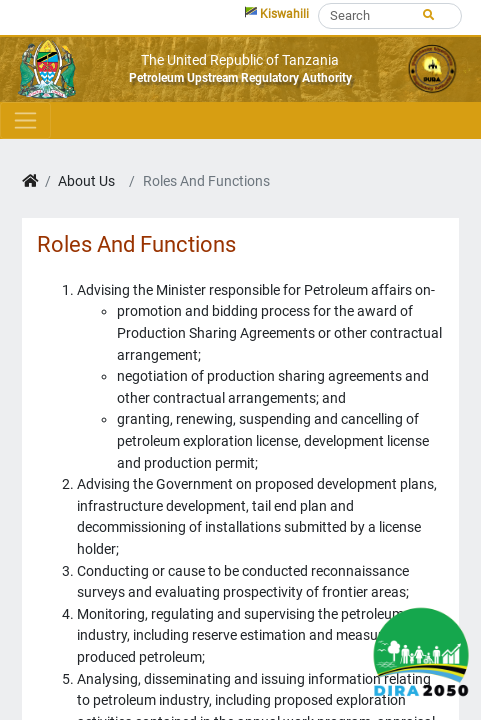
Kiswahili (277, 13)
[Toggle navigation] (25, 120)
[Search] (390, 16)
